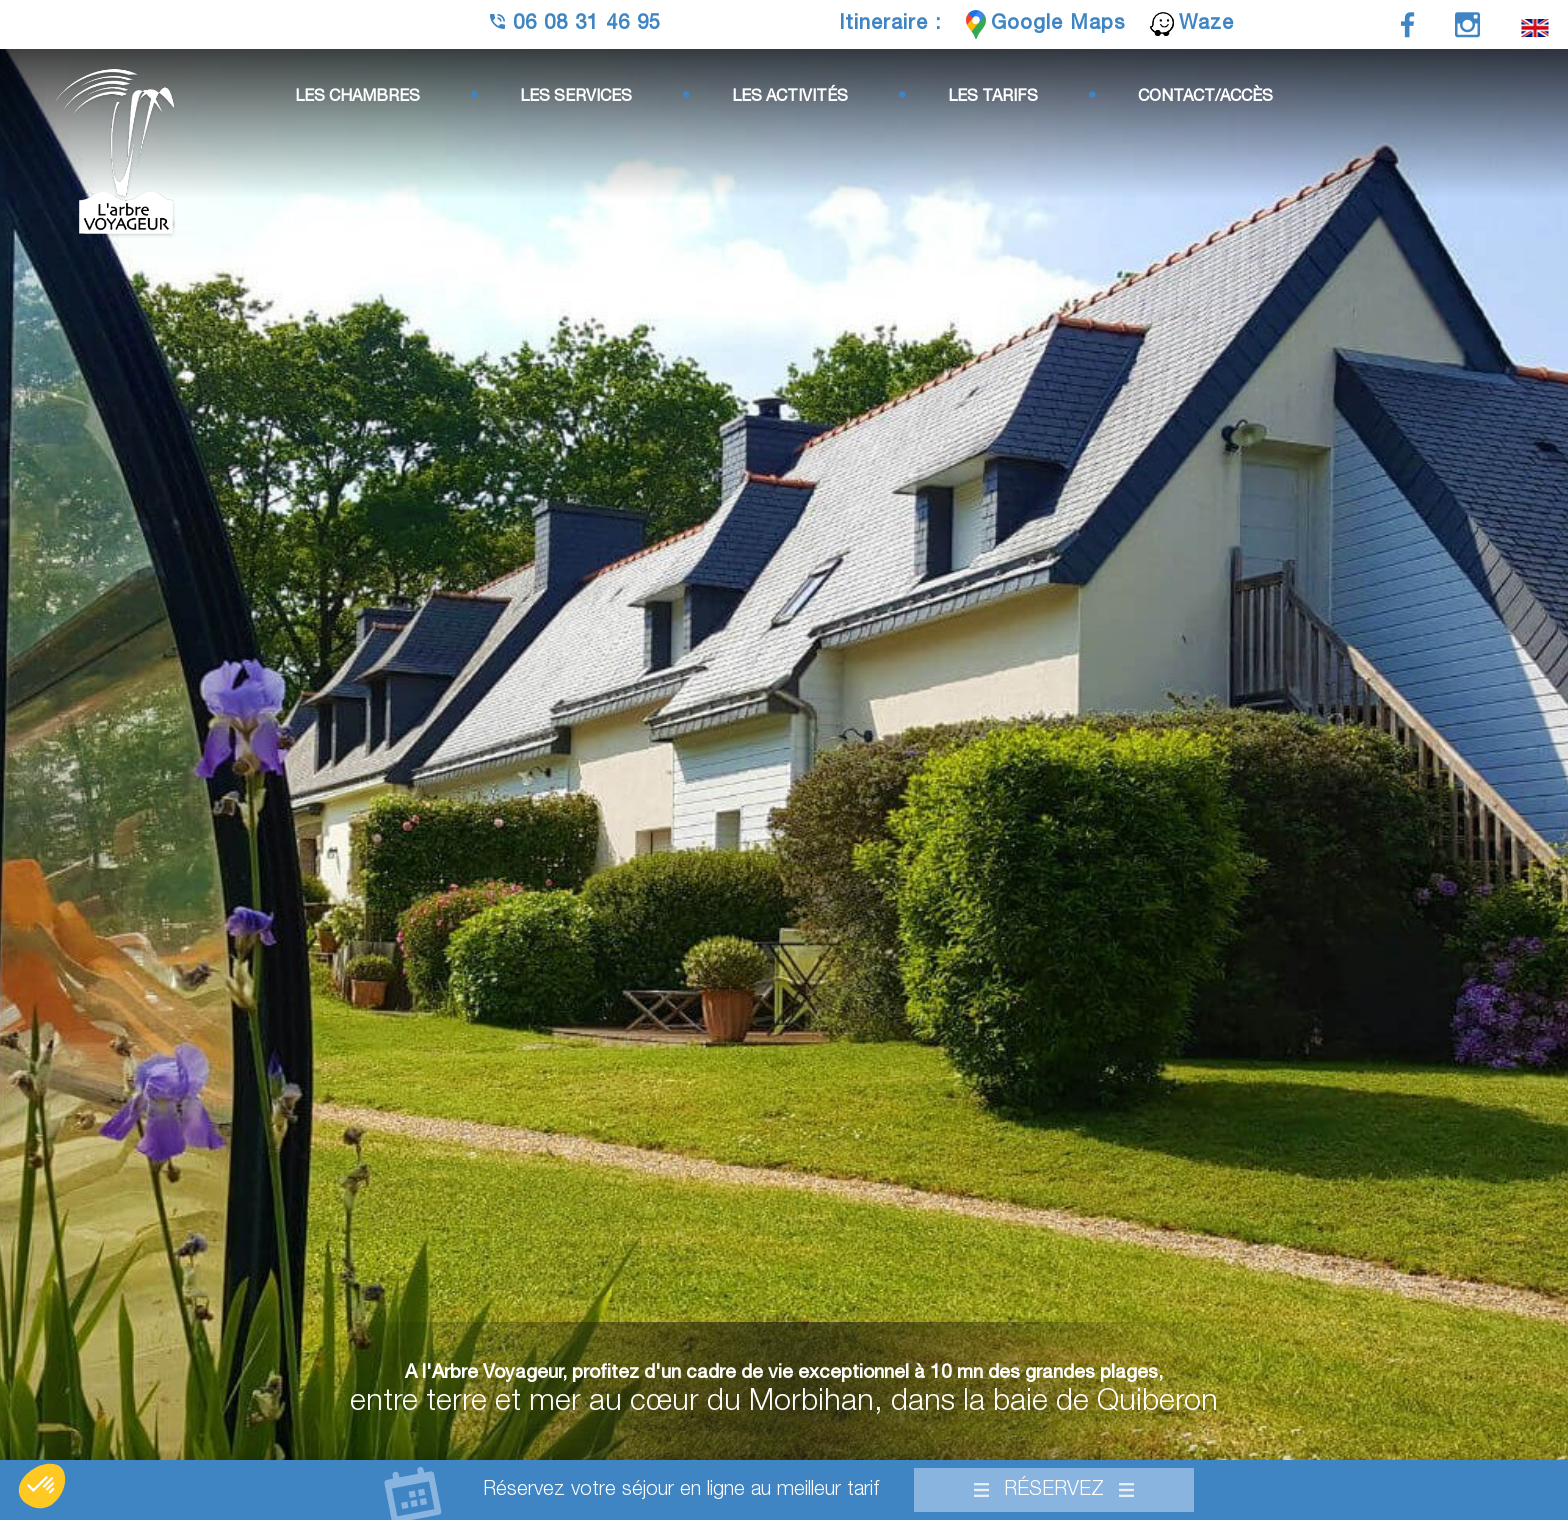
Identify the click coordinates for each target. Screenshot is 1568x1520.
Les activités (790, 97)
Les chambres (357, 97)
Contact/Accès (1205, 97)
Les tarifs (993, 97)
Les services (576, 97)
